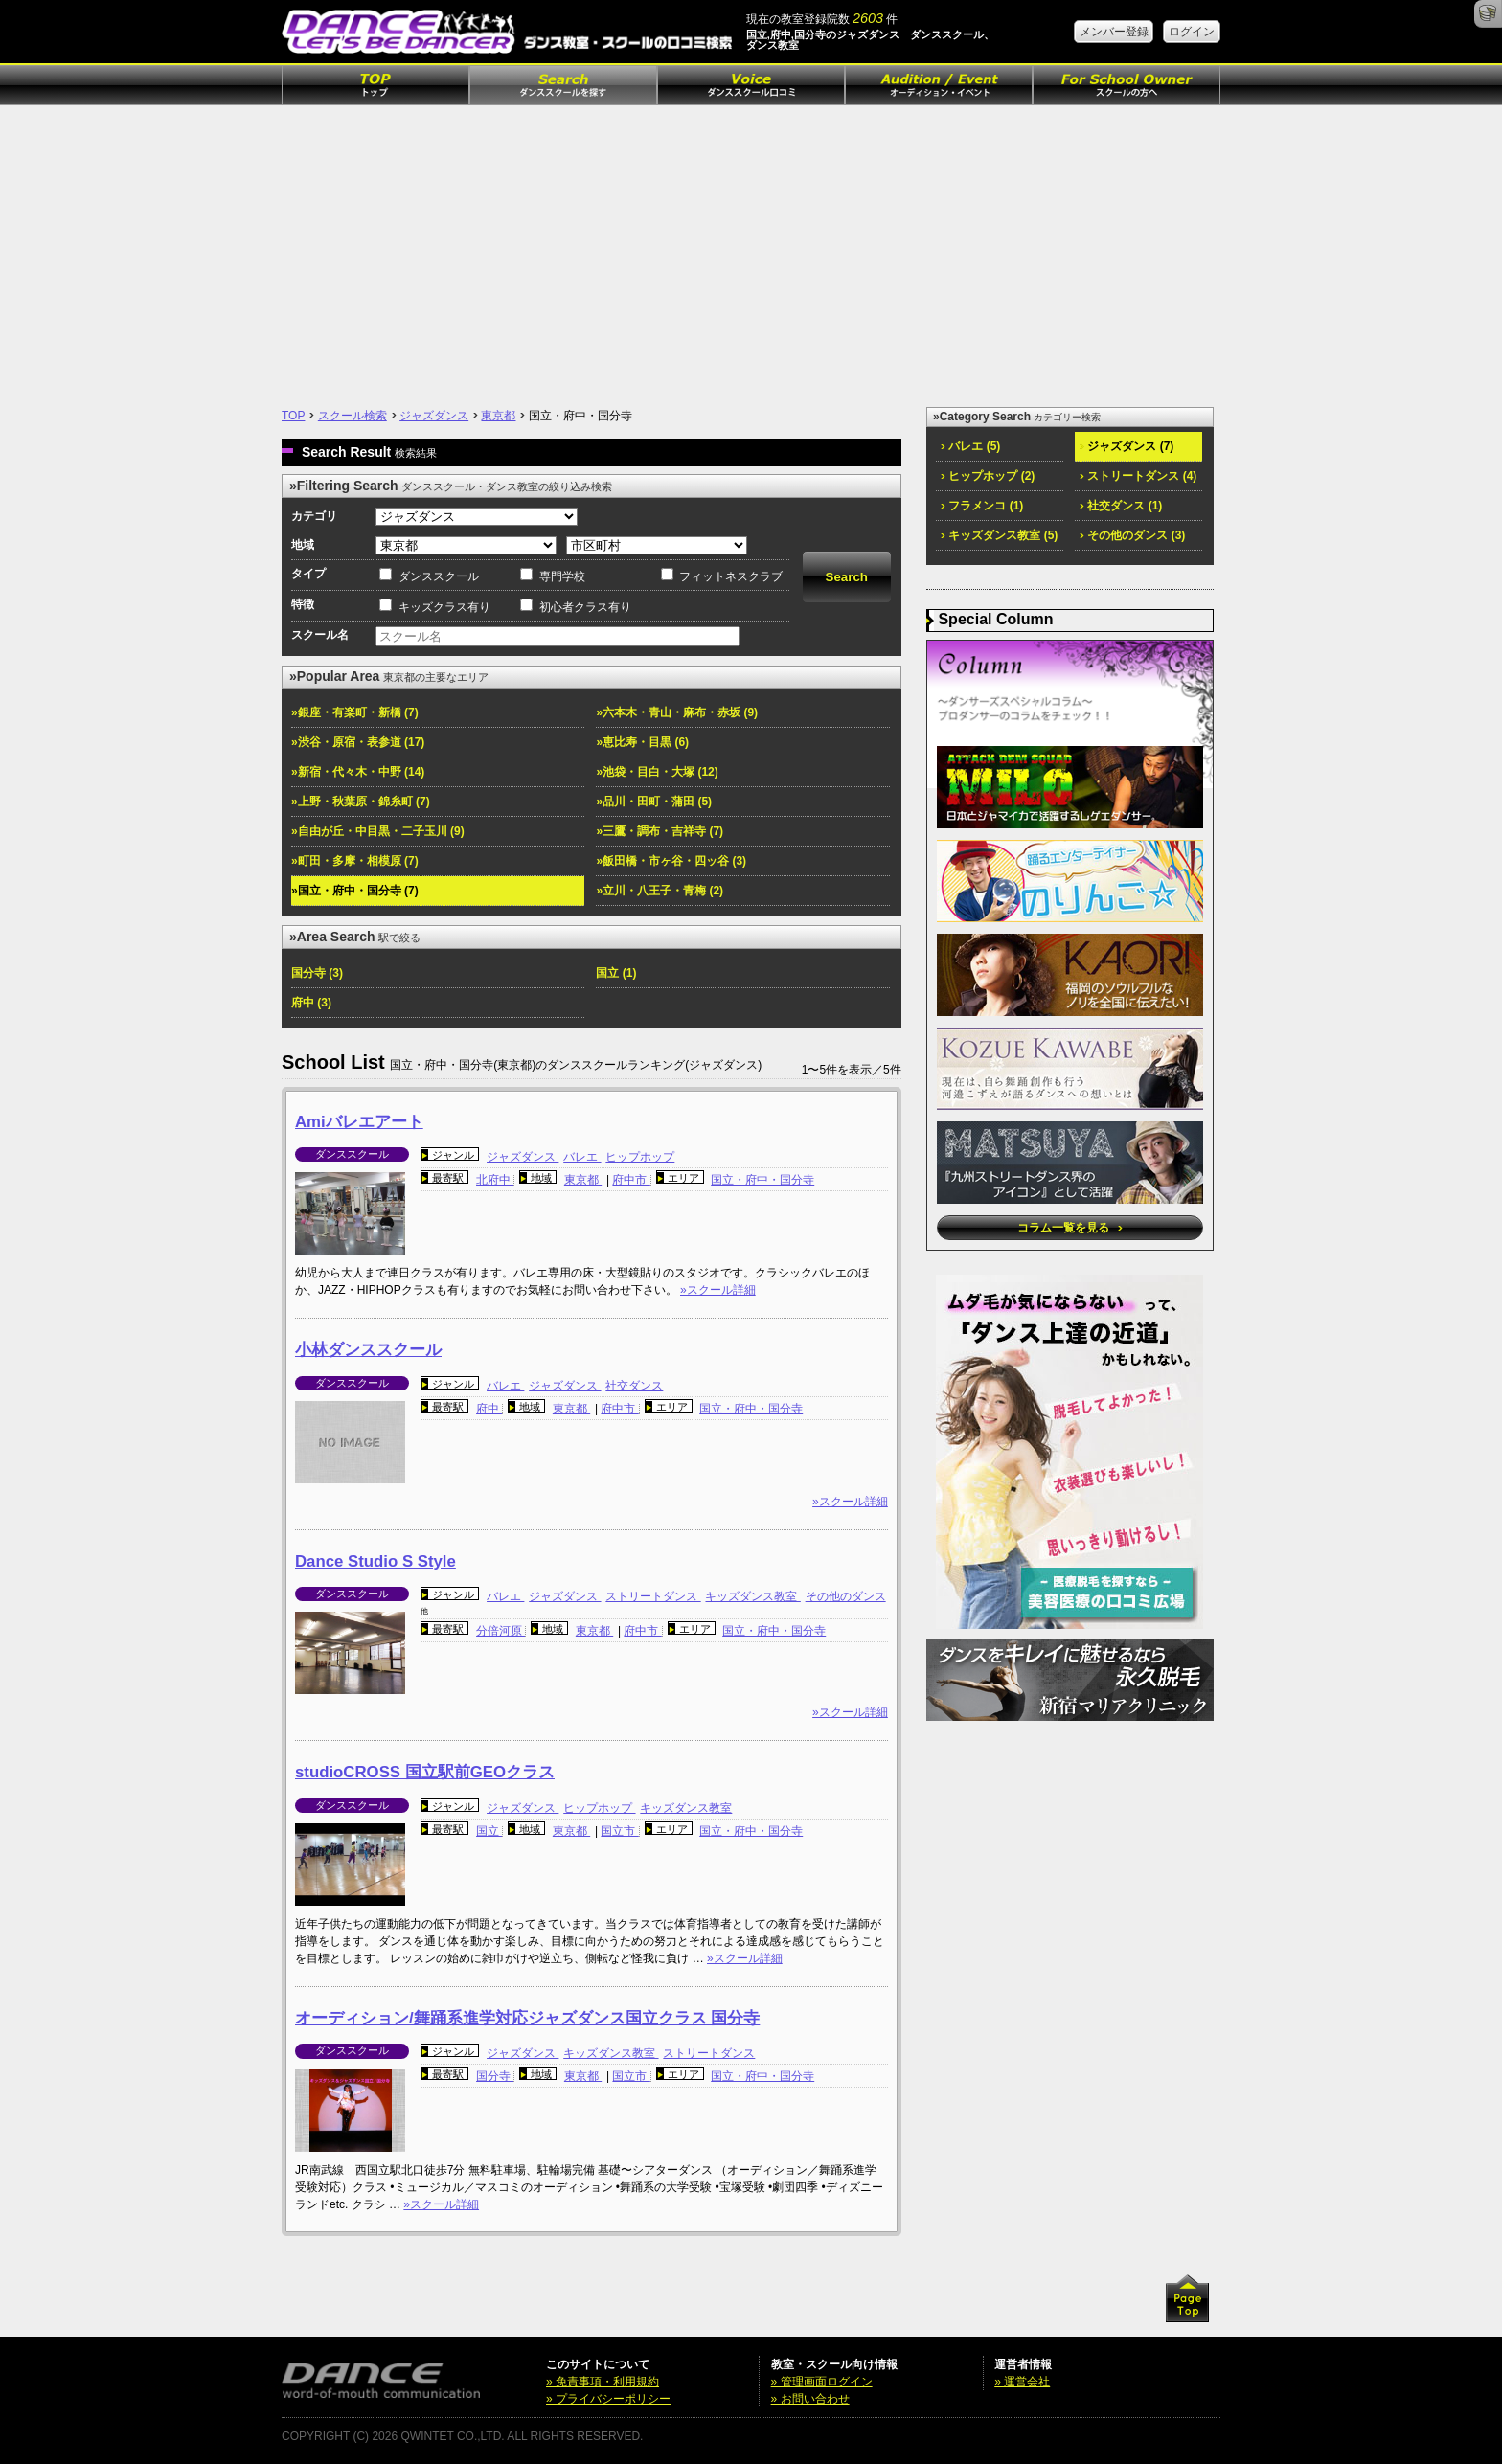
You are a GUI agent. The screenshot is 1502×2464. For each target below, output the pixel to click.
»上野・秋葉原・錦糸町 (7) (360, 801)
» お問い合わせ (810, 2399)
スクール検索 (352, 415)
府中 (489, 1408)
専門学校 (562, 576)
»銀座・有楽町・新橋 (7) (355, 712)
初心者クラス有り (585, 607)
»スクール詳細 (718, 1290)
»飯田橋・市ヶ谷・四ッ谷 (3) (671, 861)
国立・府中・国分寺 (762, 1180)
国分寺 (494, 2076)
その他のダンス (846, 1596)
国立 (489, 1831)
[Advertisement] (751, 249)
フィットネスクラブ (731, 576)
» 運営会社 (1022, 2381)
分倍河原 (500, 1631)
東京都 (498, 415)
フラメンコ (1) (982, 505)
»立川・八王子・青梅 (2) (659, 890)
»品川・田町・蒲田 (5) (654, 801)
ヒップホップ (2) (988, 476)
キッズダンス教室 (752, 1596)
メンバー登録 (1114, 31)
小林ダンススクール (368, 1350)
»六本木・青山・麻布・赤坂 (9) (677, 712)
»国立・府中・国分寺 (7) (355, 890)
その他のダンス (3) (1132, 535)
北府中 (494, 1180)
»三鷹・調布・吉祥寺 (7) (659, 831)
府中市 (630, 1180)
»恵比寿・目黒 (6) (642, 742)
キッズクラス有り (444, 607)
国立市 (619, 1831)
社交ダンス (634, 1385)
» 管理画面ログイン (822, 2381)
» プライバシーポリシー (608, 2399)
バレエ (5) (970, 446)
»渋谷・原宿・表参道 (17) (357, 742)
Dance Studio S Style (375, 1561)
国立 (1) (616, 973)
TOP (293, 415)
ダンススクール (438, 576)
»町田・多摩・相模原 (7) (355, 861)
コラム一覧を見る (1069, 1227)
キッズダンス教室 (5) (999, 535)
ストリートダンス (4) (1138, 476)
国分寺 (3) (317, 973)
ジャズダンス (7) (1126, 446)
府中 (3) (311, 1002)
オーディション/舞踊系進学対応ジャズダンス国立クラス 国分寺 (527, 2018)
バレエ (582, 1157)
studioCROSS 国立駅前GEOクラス (425, 1772)
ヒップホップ (639, 1157)
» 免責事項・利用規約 (602, 2381)
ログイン (1192, 31)
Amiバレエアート (359, 1122)
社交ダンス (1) (1121, 505)
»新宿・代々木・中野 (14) (357, 772)
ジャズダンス (433, 415)
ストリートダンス (652, 1596)
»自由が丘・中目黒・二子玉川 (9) (378, 831)
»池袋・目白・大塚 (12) (656, 772)
